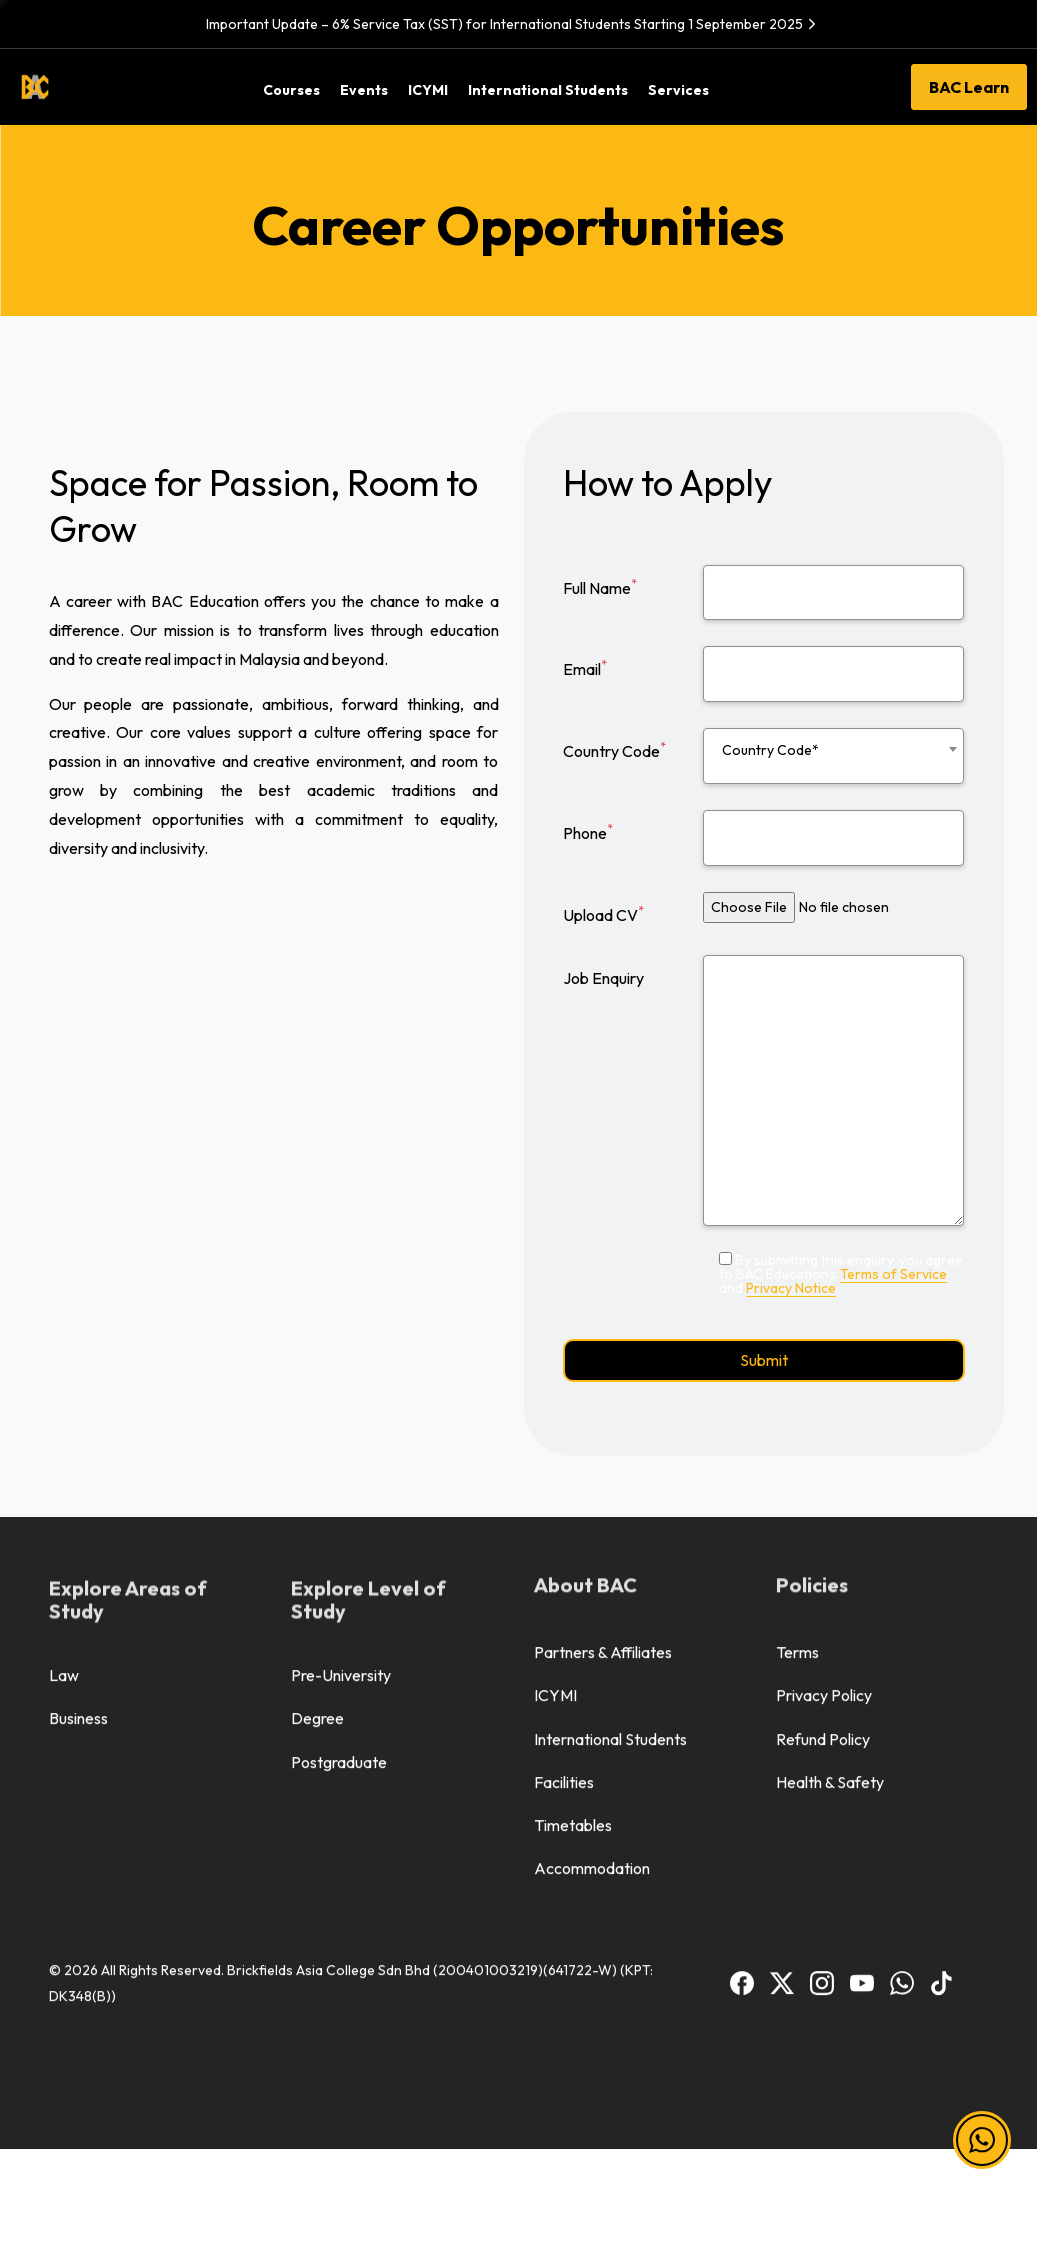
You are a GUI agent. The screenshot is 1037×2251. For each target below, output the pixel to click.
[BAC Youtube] (862, 1675)
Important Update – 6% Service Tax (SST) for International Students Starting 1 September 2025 (513, 24)
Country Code (614, 750)
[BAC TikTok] (942, 1675)
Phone (588, 832)
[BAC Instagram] (822, 1675)
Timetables (573, 1520)
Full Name (600, 587)
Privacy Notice (791, 1288)
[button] (982, 2141)
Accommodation (592, 1563)
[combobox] (833, 756)
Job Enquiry (603, 978)
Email (585, 668)
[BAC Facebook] (742, 1675)
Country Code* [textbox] (770, 750)
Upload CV (603, 914)
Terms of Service (893, 1274)
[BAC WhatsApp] (902, 1675)
